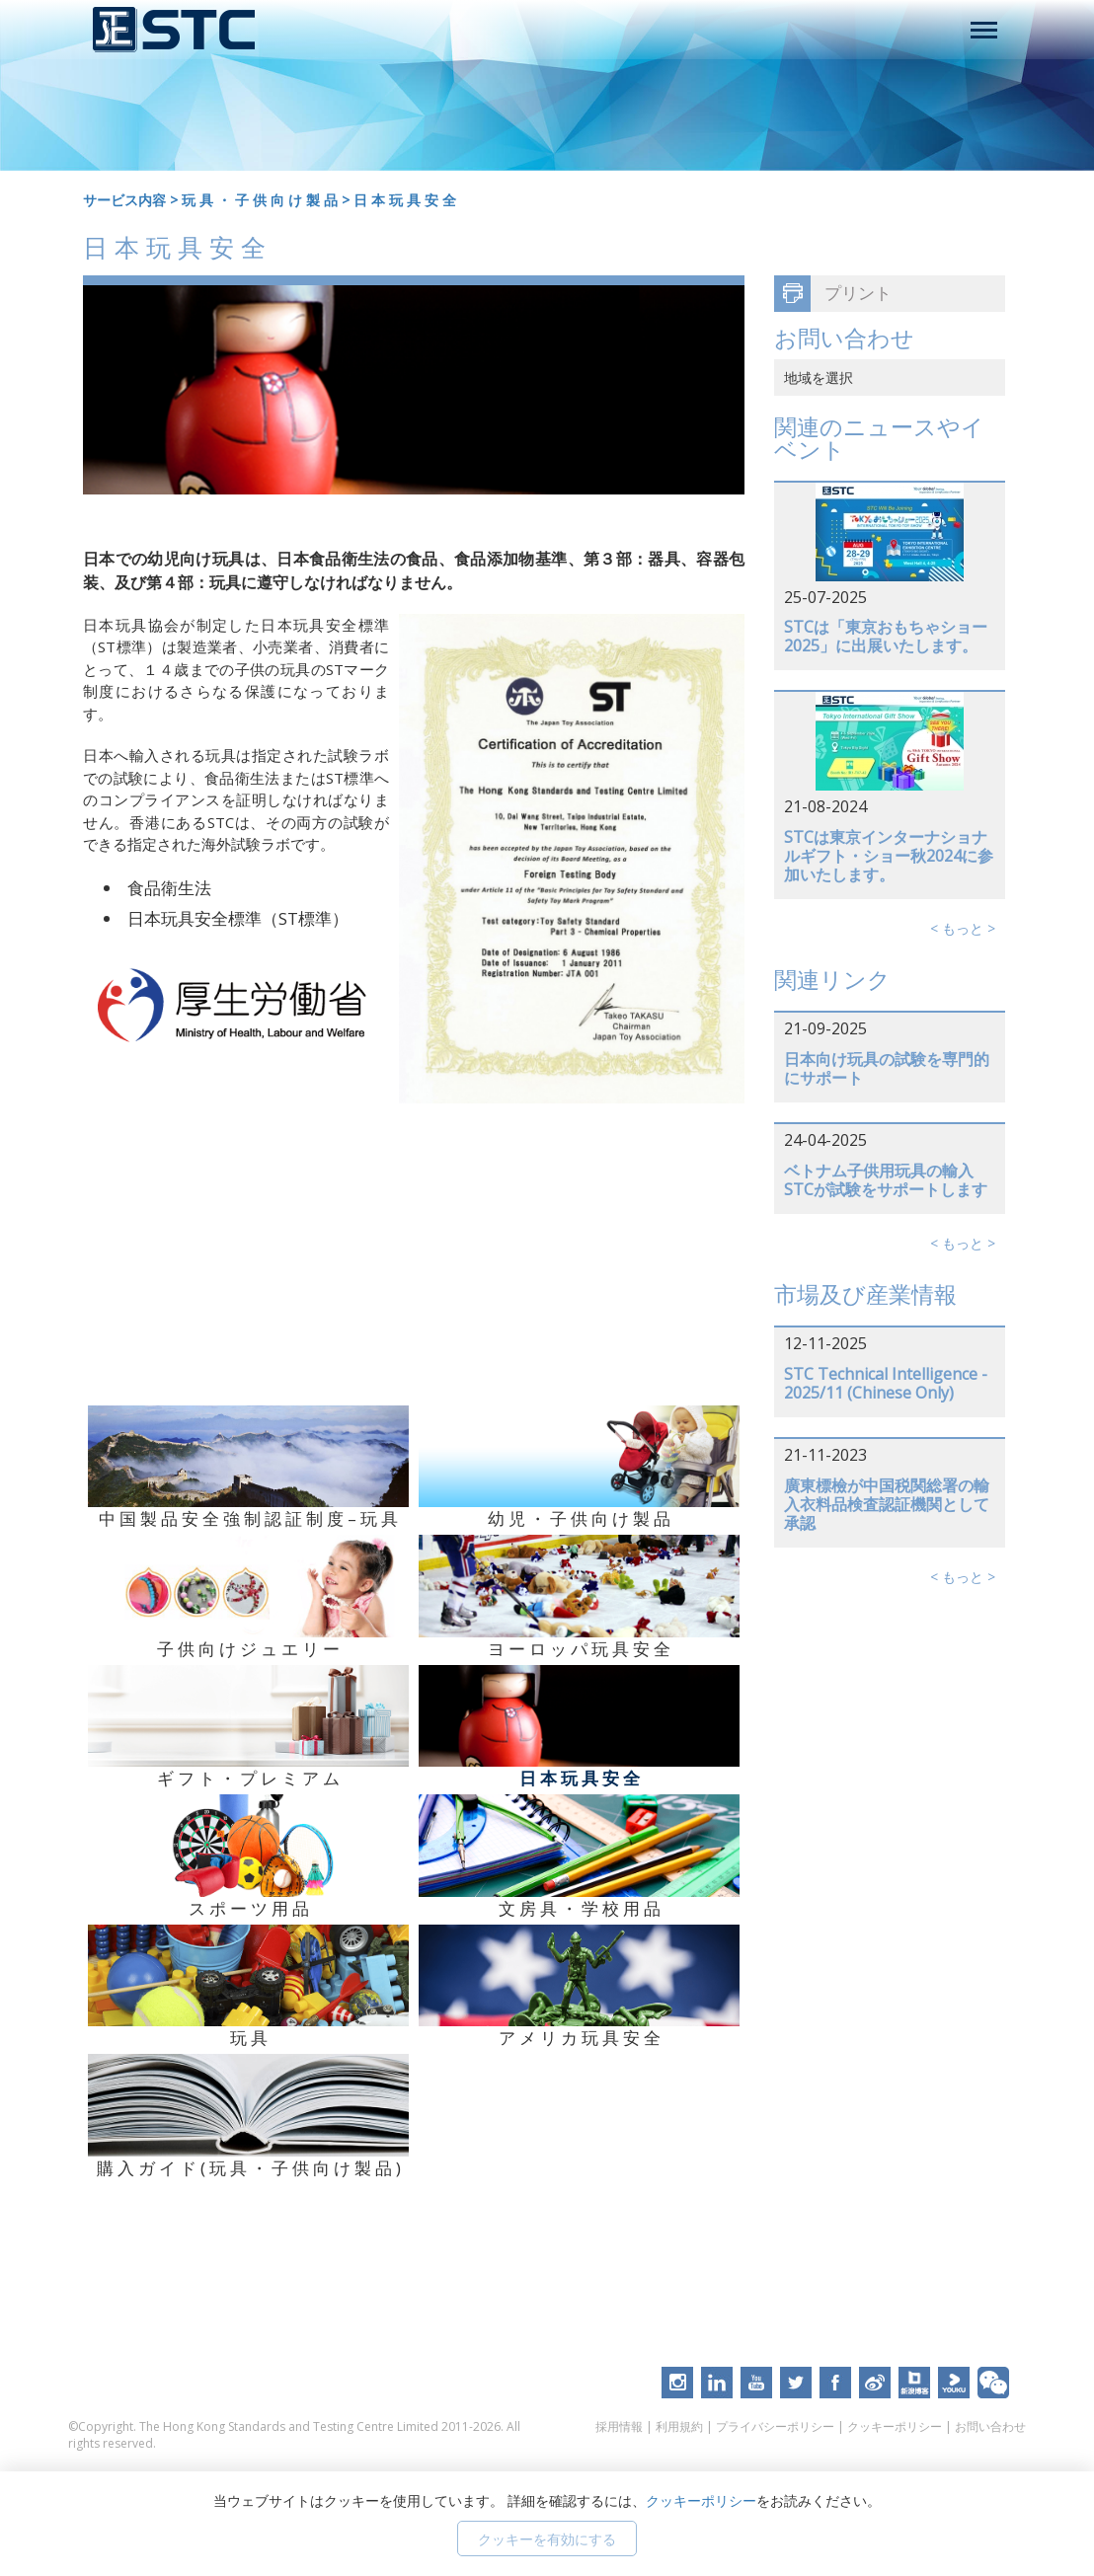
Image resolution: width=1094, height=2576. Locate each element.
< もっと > (962, 928)
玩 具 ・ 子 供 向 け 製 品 (260, 199)
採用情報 (619, 2426)
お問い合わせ (990, 2426)
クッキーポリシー (894, 2426)
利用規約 (679, 2426)
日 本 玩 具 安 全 (404, 199)
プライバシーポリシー (775, 2426)
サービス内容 (124, 199)
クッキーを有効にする (547, 2539)
